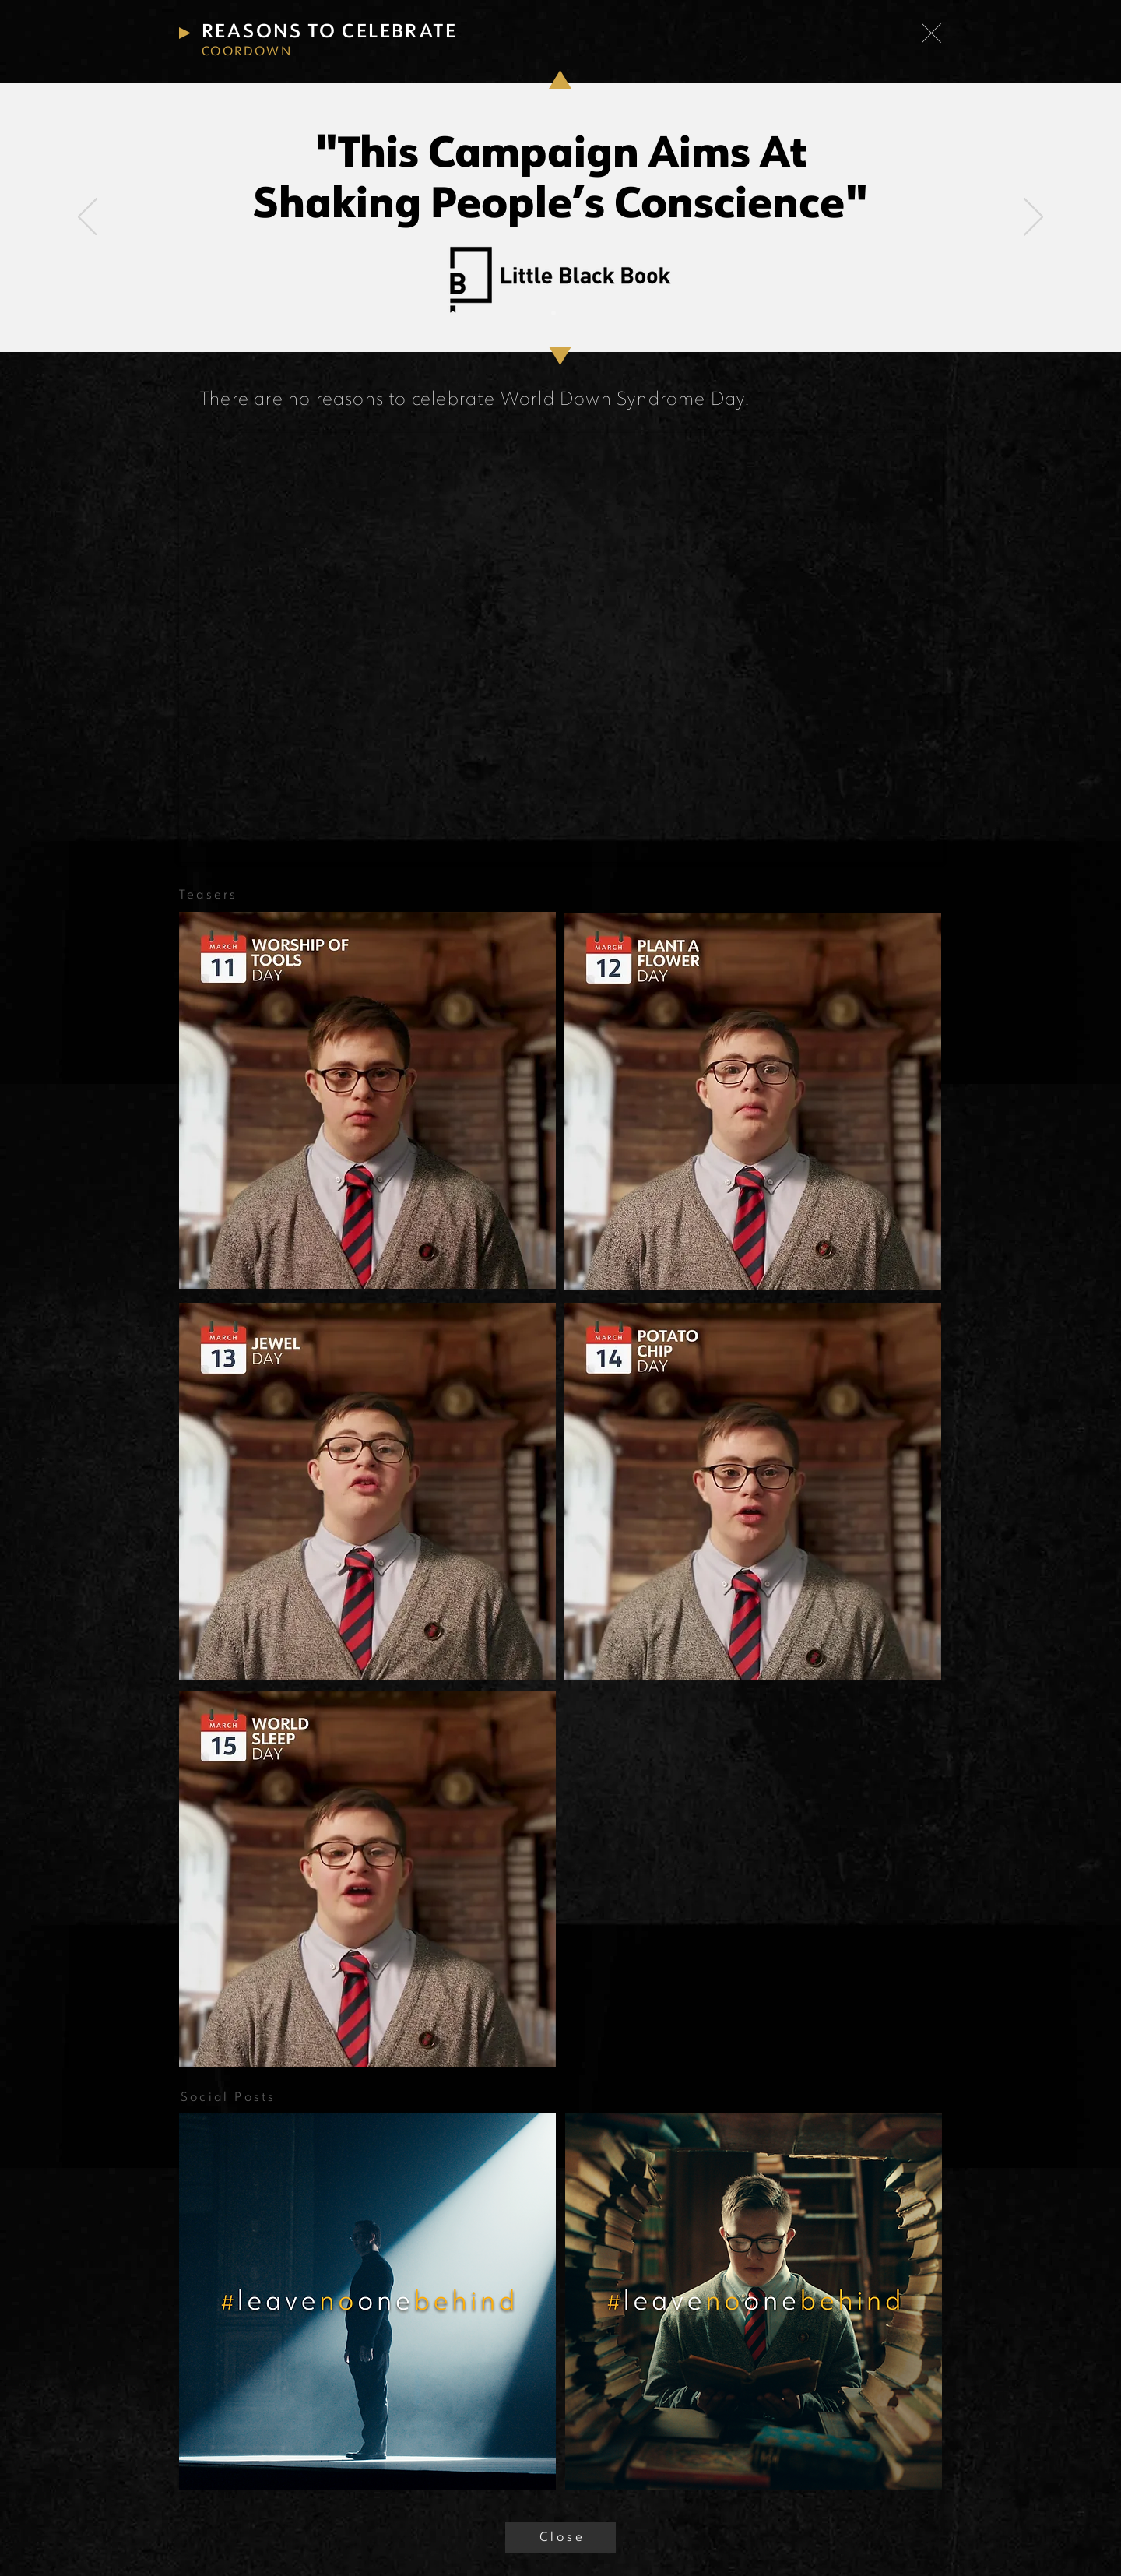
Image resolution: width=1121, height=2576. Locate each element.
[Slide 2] (567, 313)
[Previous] (87, 218)
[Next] (1033, 218)
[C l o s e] (560, 2537)
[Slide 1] (553, 313)
